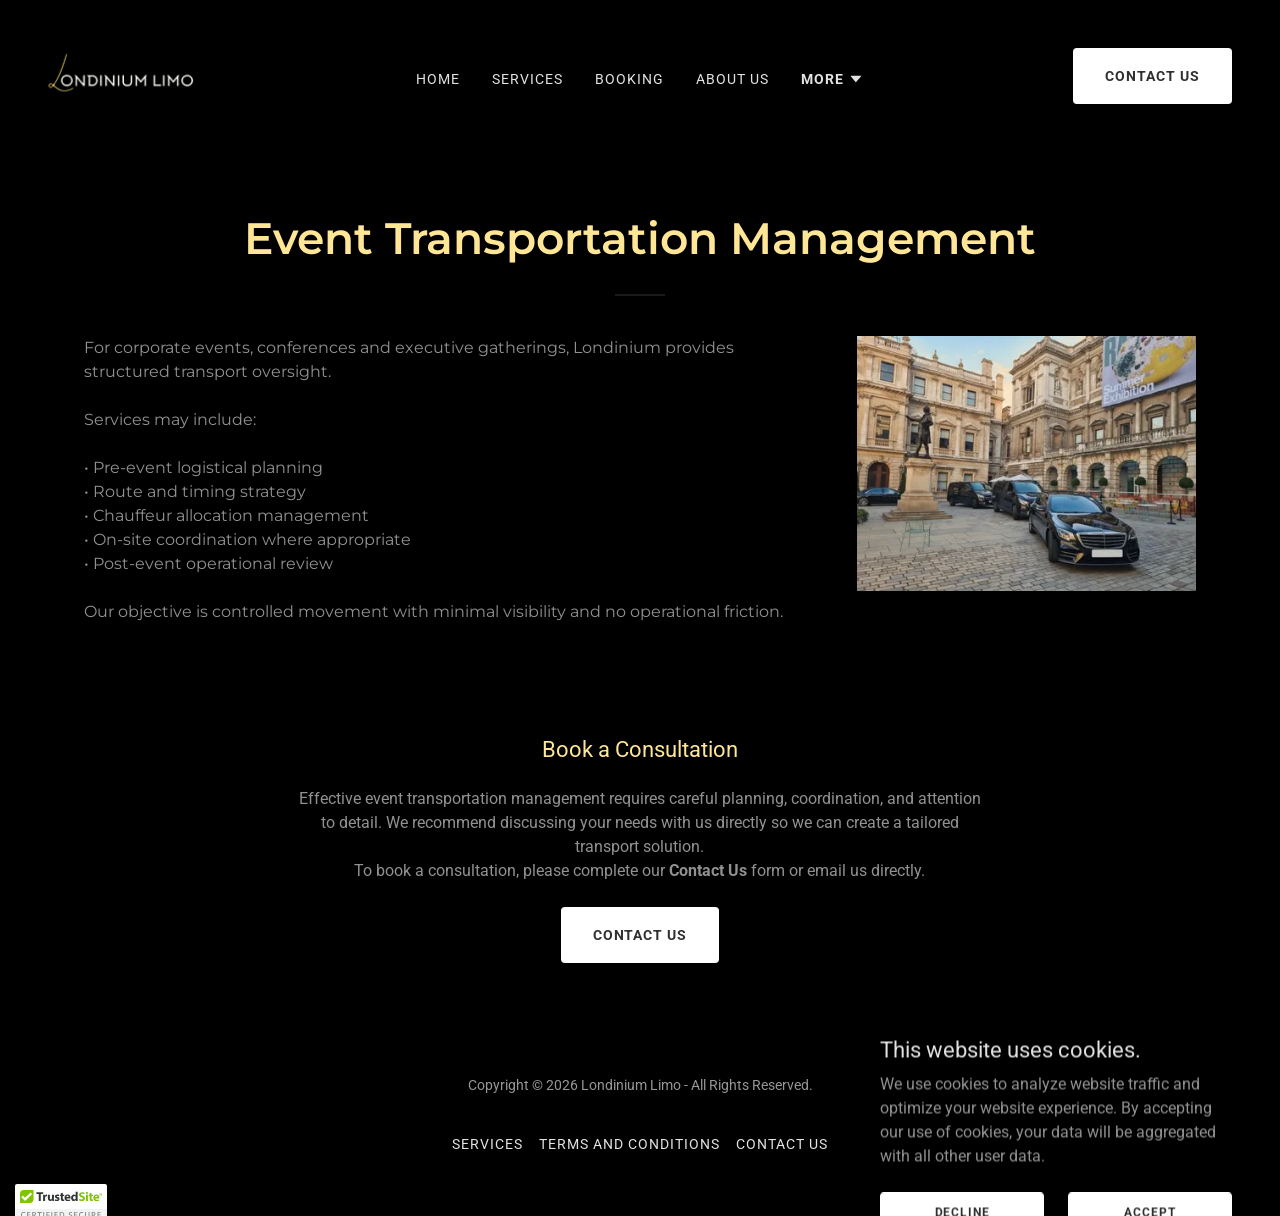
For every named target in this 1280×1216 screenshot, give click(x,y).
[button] (832, 79)
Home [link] (438, 79)
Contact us (1152, 76)
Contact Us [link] (782, 1144)
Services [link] (527, 79)
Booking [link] (629, 79)
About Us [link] (732, 79)
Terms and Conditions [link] (629, 1144)
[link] (121, 74)
